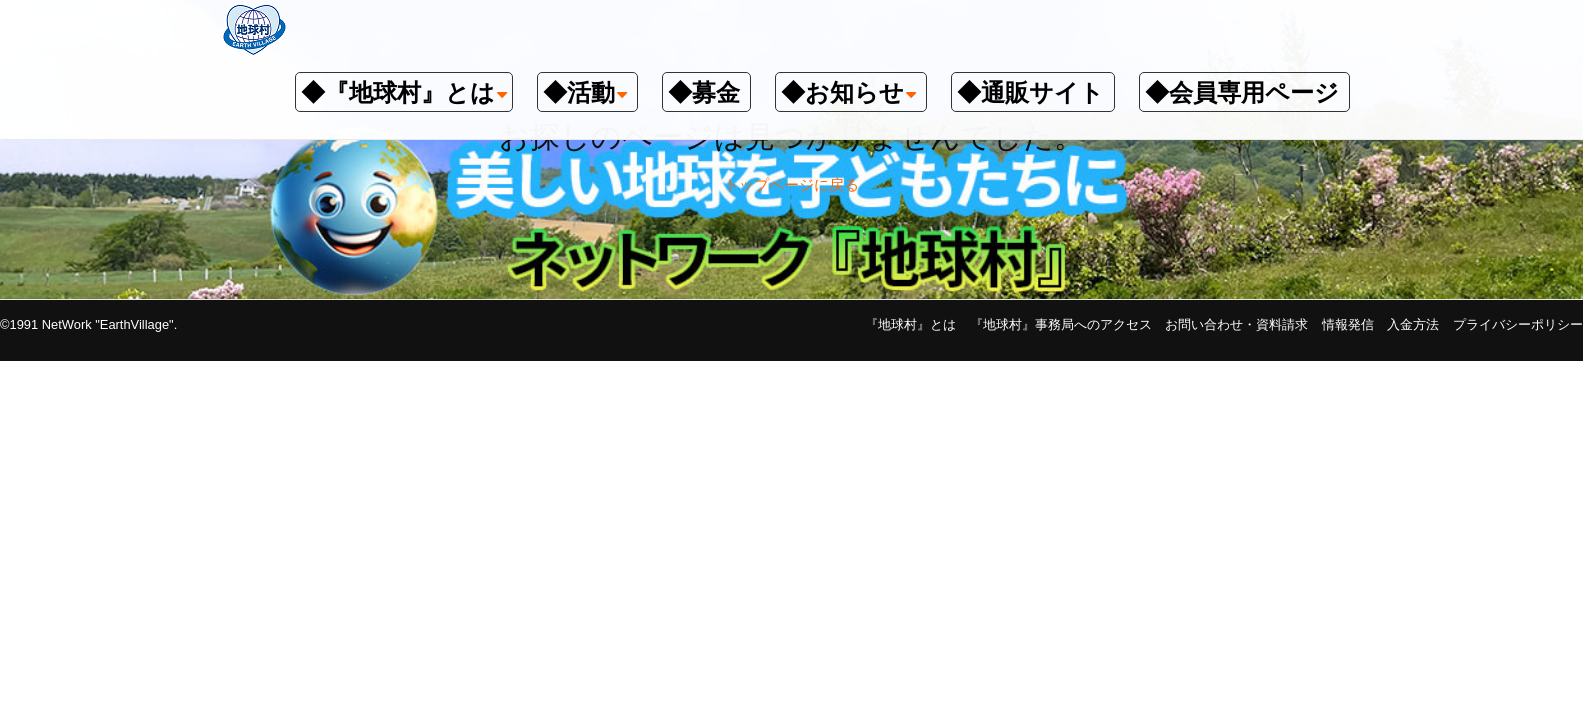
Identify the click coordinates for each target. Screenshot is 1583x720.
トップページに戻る (791, 184)
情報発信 (1348, 324)
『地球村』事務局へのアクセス (1061, 324)
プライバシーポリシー (1518, 324)
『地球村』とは (910, 324)
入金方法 (1413, 324)
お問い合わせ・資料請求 (1236, 324)
